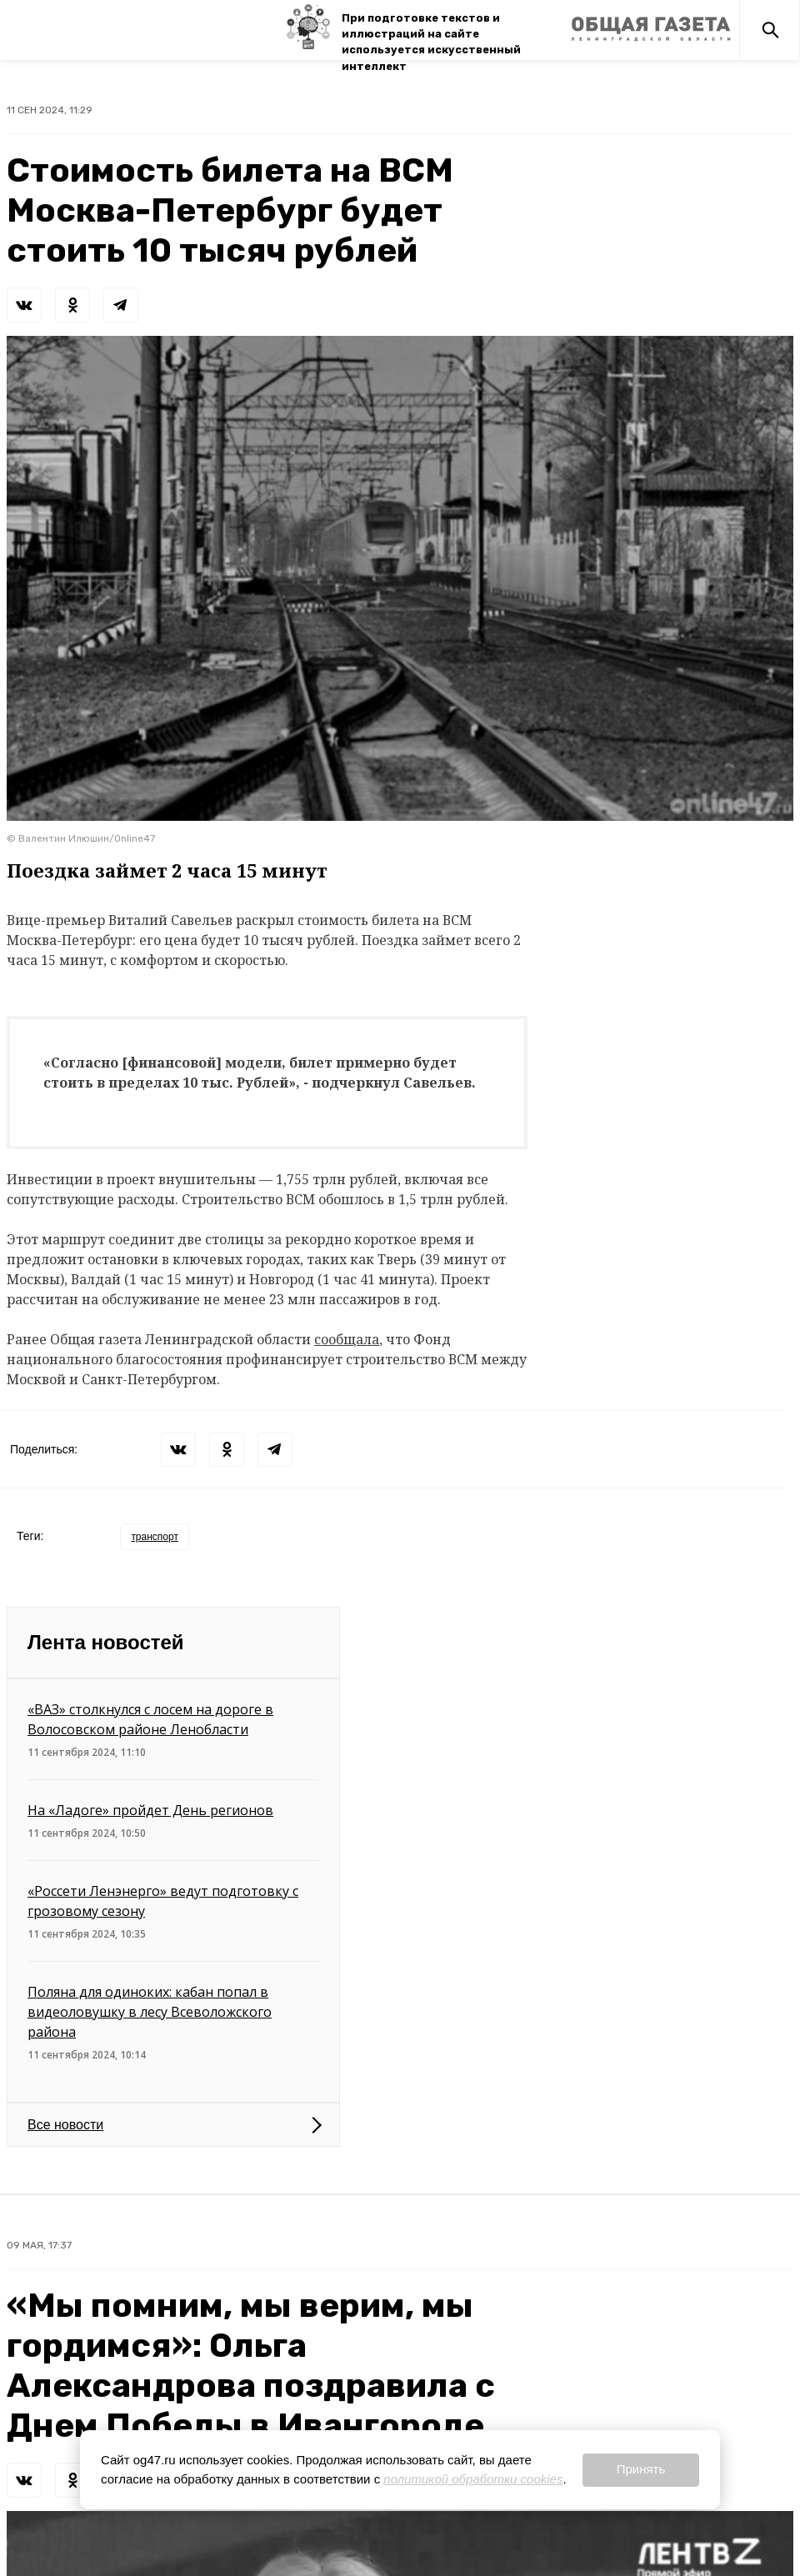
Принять (641, 2469)
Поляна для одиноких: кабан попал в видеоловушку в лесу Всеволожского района (150, 2012)
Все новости (65, 2125)
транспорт (154, 1537)
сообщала (346, 1339)
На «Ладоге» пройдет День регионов (150, 1810)
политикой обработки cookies (472, 2479)
